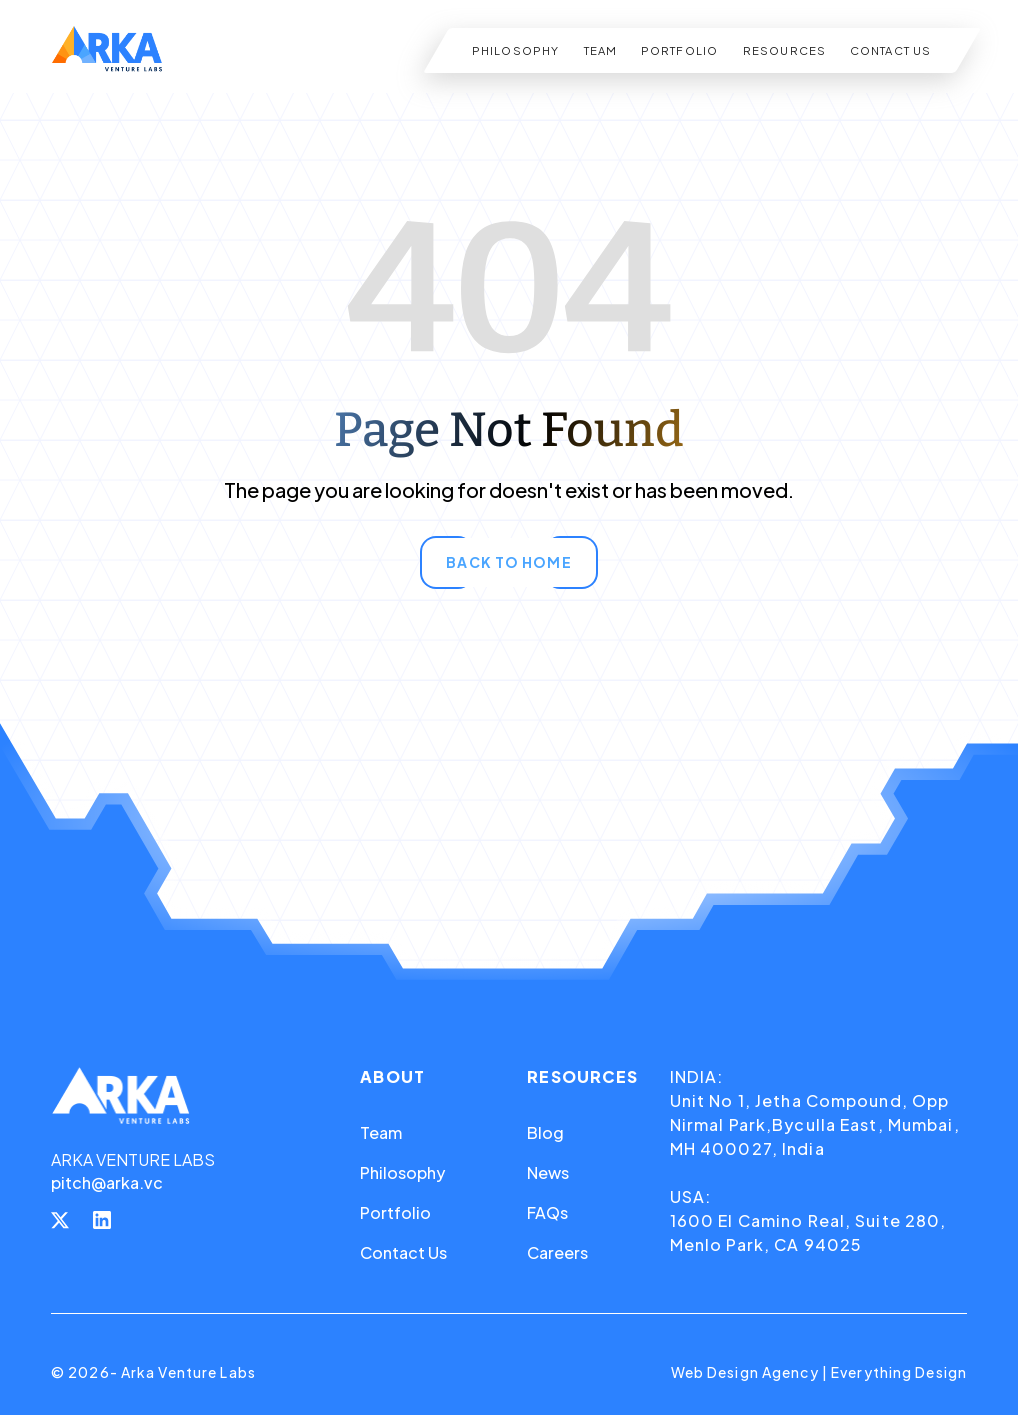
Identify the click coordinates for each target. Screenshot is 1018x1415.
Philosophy (402, 1172)
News (548, 1172)
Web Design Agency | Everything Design (819, 1372)
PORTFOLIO (679, 50)
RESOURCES (783, 50)
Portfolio (395, 1212)
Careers (557, 1252)
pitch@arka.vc (107, 1182)
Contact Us (403, 1252)
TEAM (599, 50)
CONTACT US (890, 50)
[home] (107, 50)
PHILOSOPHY (515, 50)
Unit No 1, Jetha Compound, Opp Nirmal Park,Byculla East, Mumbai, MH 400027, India (815, 1124)
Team (381, 1132)
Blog (545, 1132)
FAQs (547, 1212)
